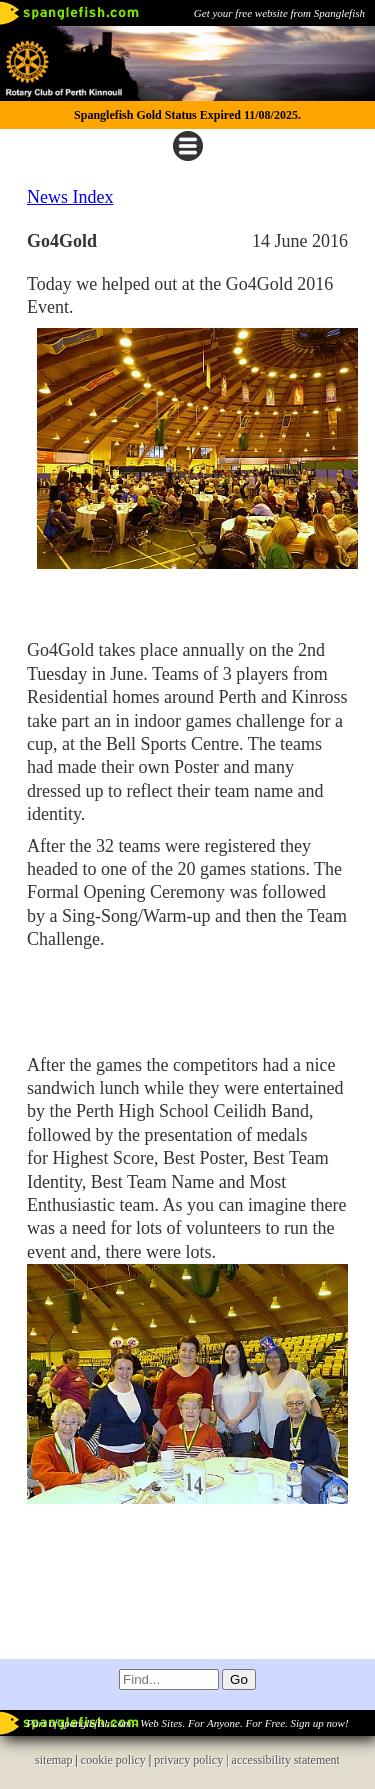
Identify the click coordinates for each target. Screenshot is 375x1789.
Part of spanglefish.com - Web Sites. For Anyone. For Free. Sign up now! (187, 1723)
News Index (70, 197)
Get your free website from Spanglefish (279, 13)
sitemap (53, 1760)
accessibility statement (286, 1760)
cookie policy (113, 1760)
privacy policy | (192, 1760)
